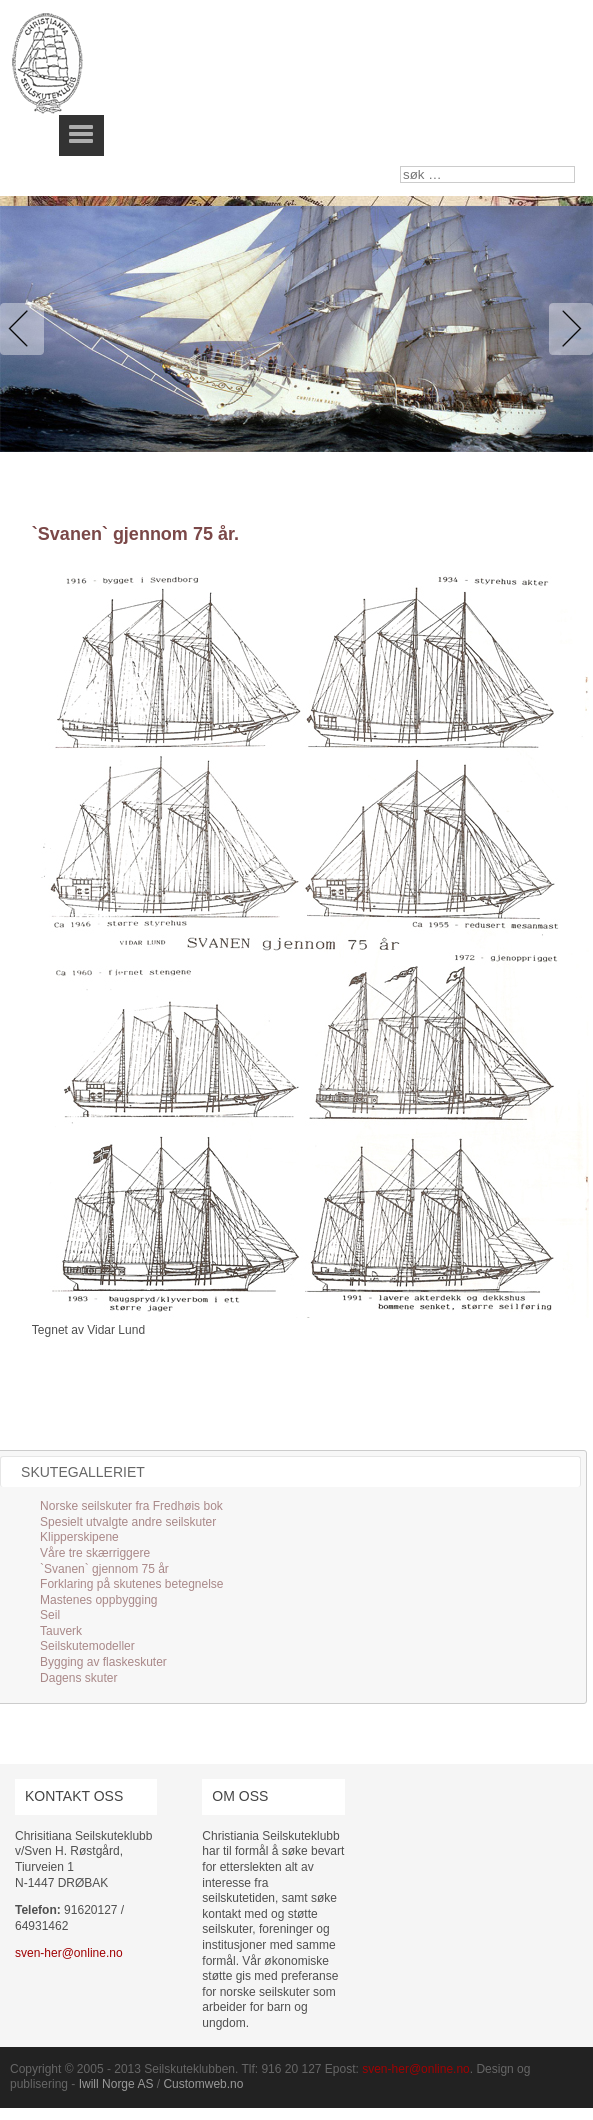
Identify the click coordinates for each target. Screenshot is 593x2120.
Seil (50, 1615)
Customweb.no (203, 2084)
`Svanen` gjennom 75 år (104, 1569)
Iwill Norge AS (116, 2084)
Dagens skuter (78, 1678)
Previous (26, 329)
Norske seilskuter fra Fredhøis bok (131, 1506)
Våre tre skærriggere (95, 1553)
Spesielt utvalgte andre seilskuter (128, 1522)
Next (567, 329)
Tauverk (61, 1631)
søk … (400, 166)
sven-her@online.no (69, 1953)
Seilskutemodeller (87, 1646)
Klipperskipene (79, 1537)
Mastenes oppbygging (98, 1600)
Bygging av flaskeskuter (103, 1662)
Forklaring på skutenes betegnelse (131, 1584)
